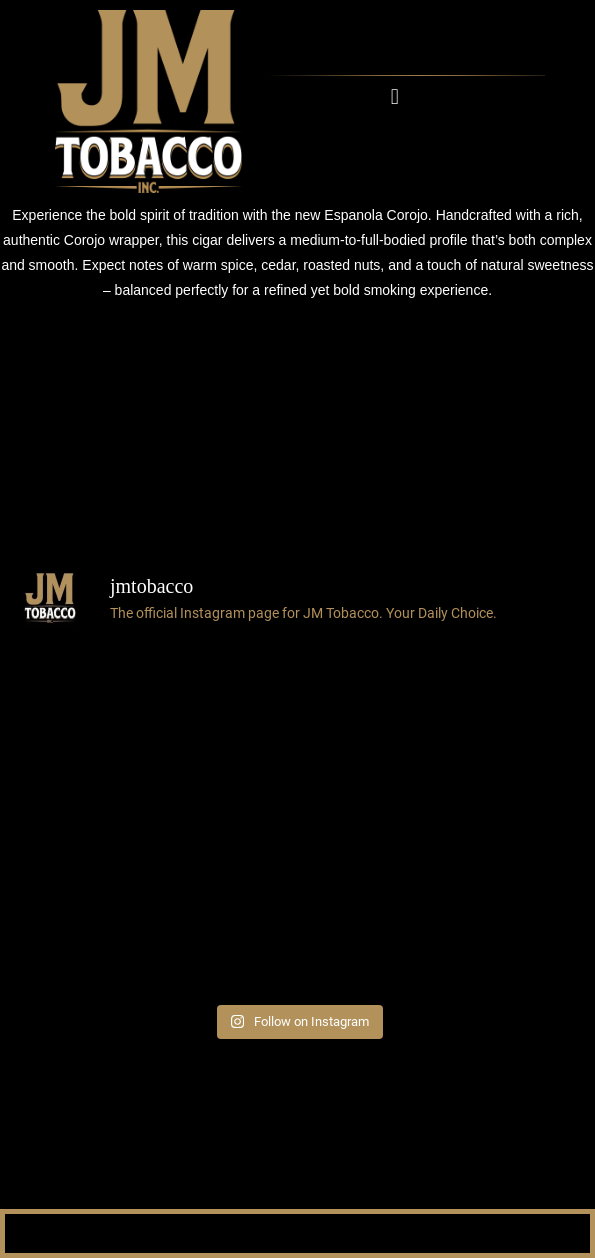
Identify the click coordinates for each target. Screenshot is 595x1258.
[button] (394, 96)
